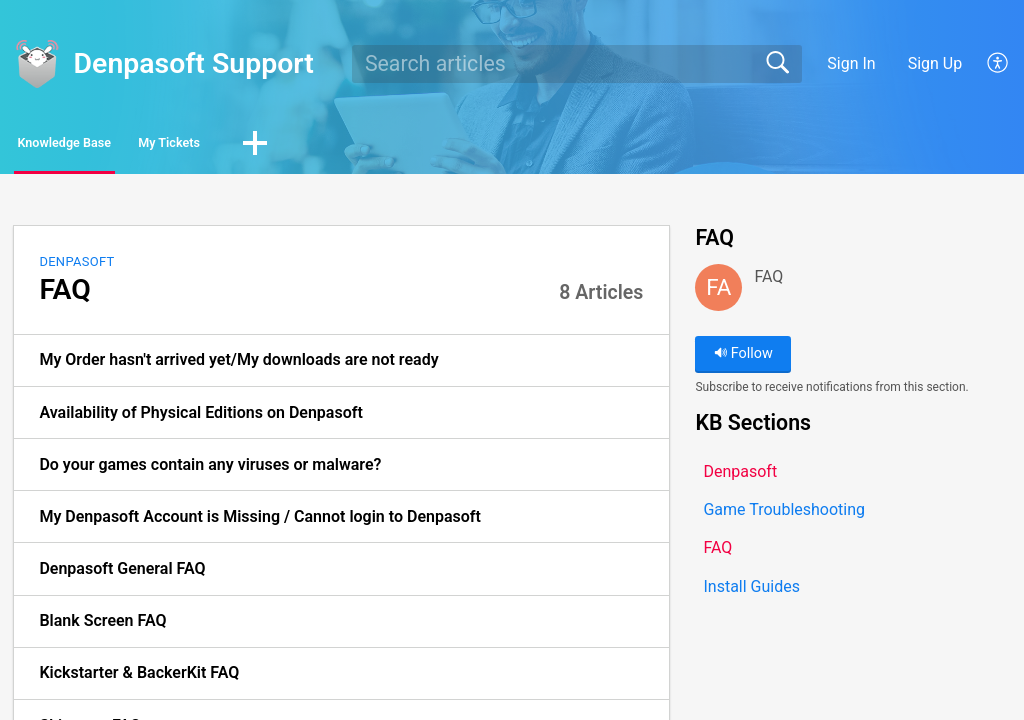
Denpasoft (76, 266)
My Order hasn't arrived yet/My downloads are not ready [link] (238, 365)
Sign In (851, 63)
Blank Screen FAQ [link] (102, 626)
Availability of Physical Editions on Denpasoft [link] (200, 417)
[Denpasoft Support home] (37, 64)
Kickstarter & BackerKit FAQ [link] (139, 678)
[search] (577, 64)
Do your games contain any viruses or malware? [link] (210, 469)
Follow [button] (743, 359)
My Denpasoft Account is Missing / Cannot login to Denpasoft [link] (259, 521)
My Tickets (276, 145)
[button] (998, 64)
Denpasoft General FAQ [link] (122, 574)
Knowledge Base (107, 145)
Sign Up (935, 63)
